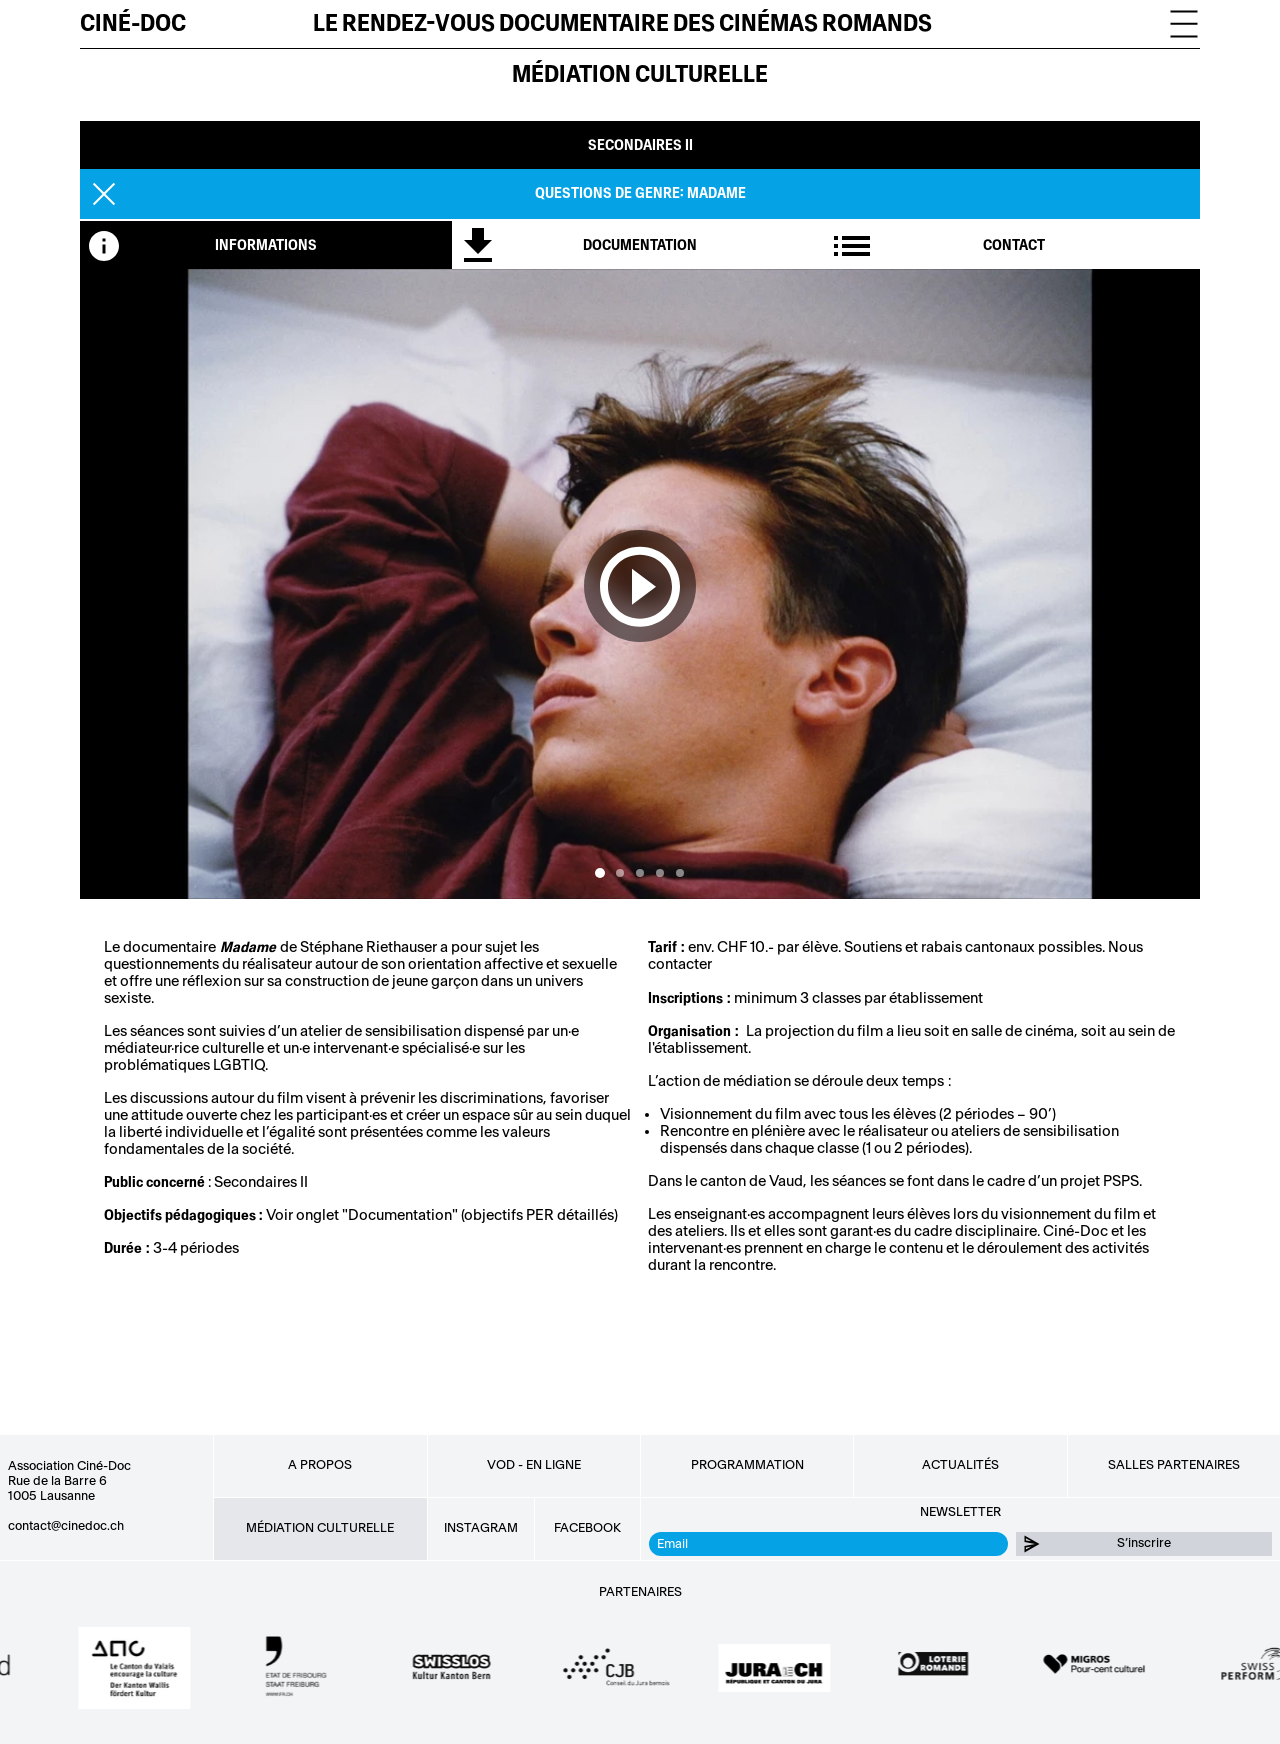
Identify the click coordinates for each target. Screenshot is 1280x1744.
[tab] (266, 245)
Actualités (960, 1465)
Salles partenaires (1174, 1465)
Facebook (587, 1528)
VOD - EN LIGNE (534, 1465)
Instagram (481, 1528)
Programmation (747, 1465)
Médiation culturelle (640, 74)
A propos (320, 1465)
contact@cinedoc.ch (66, 1526)
